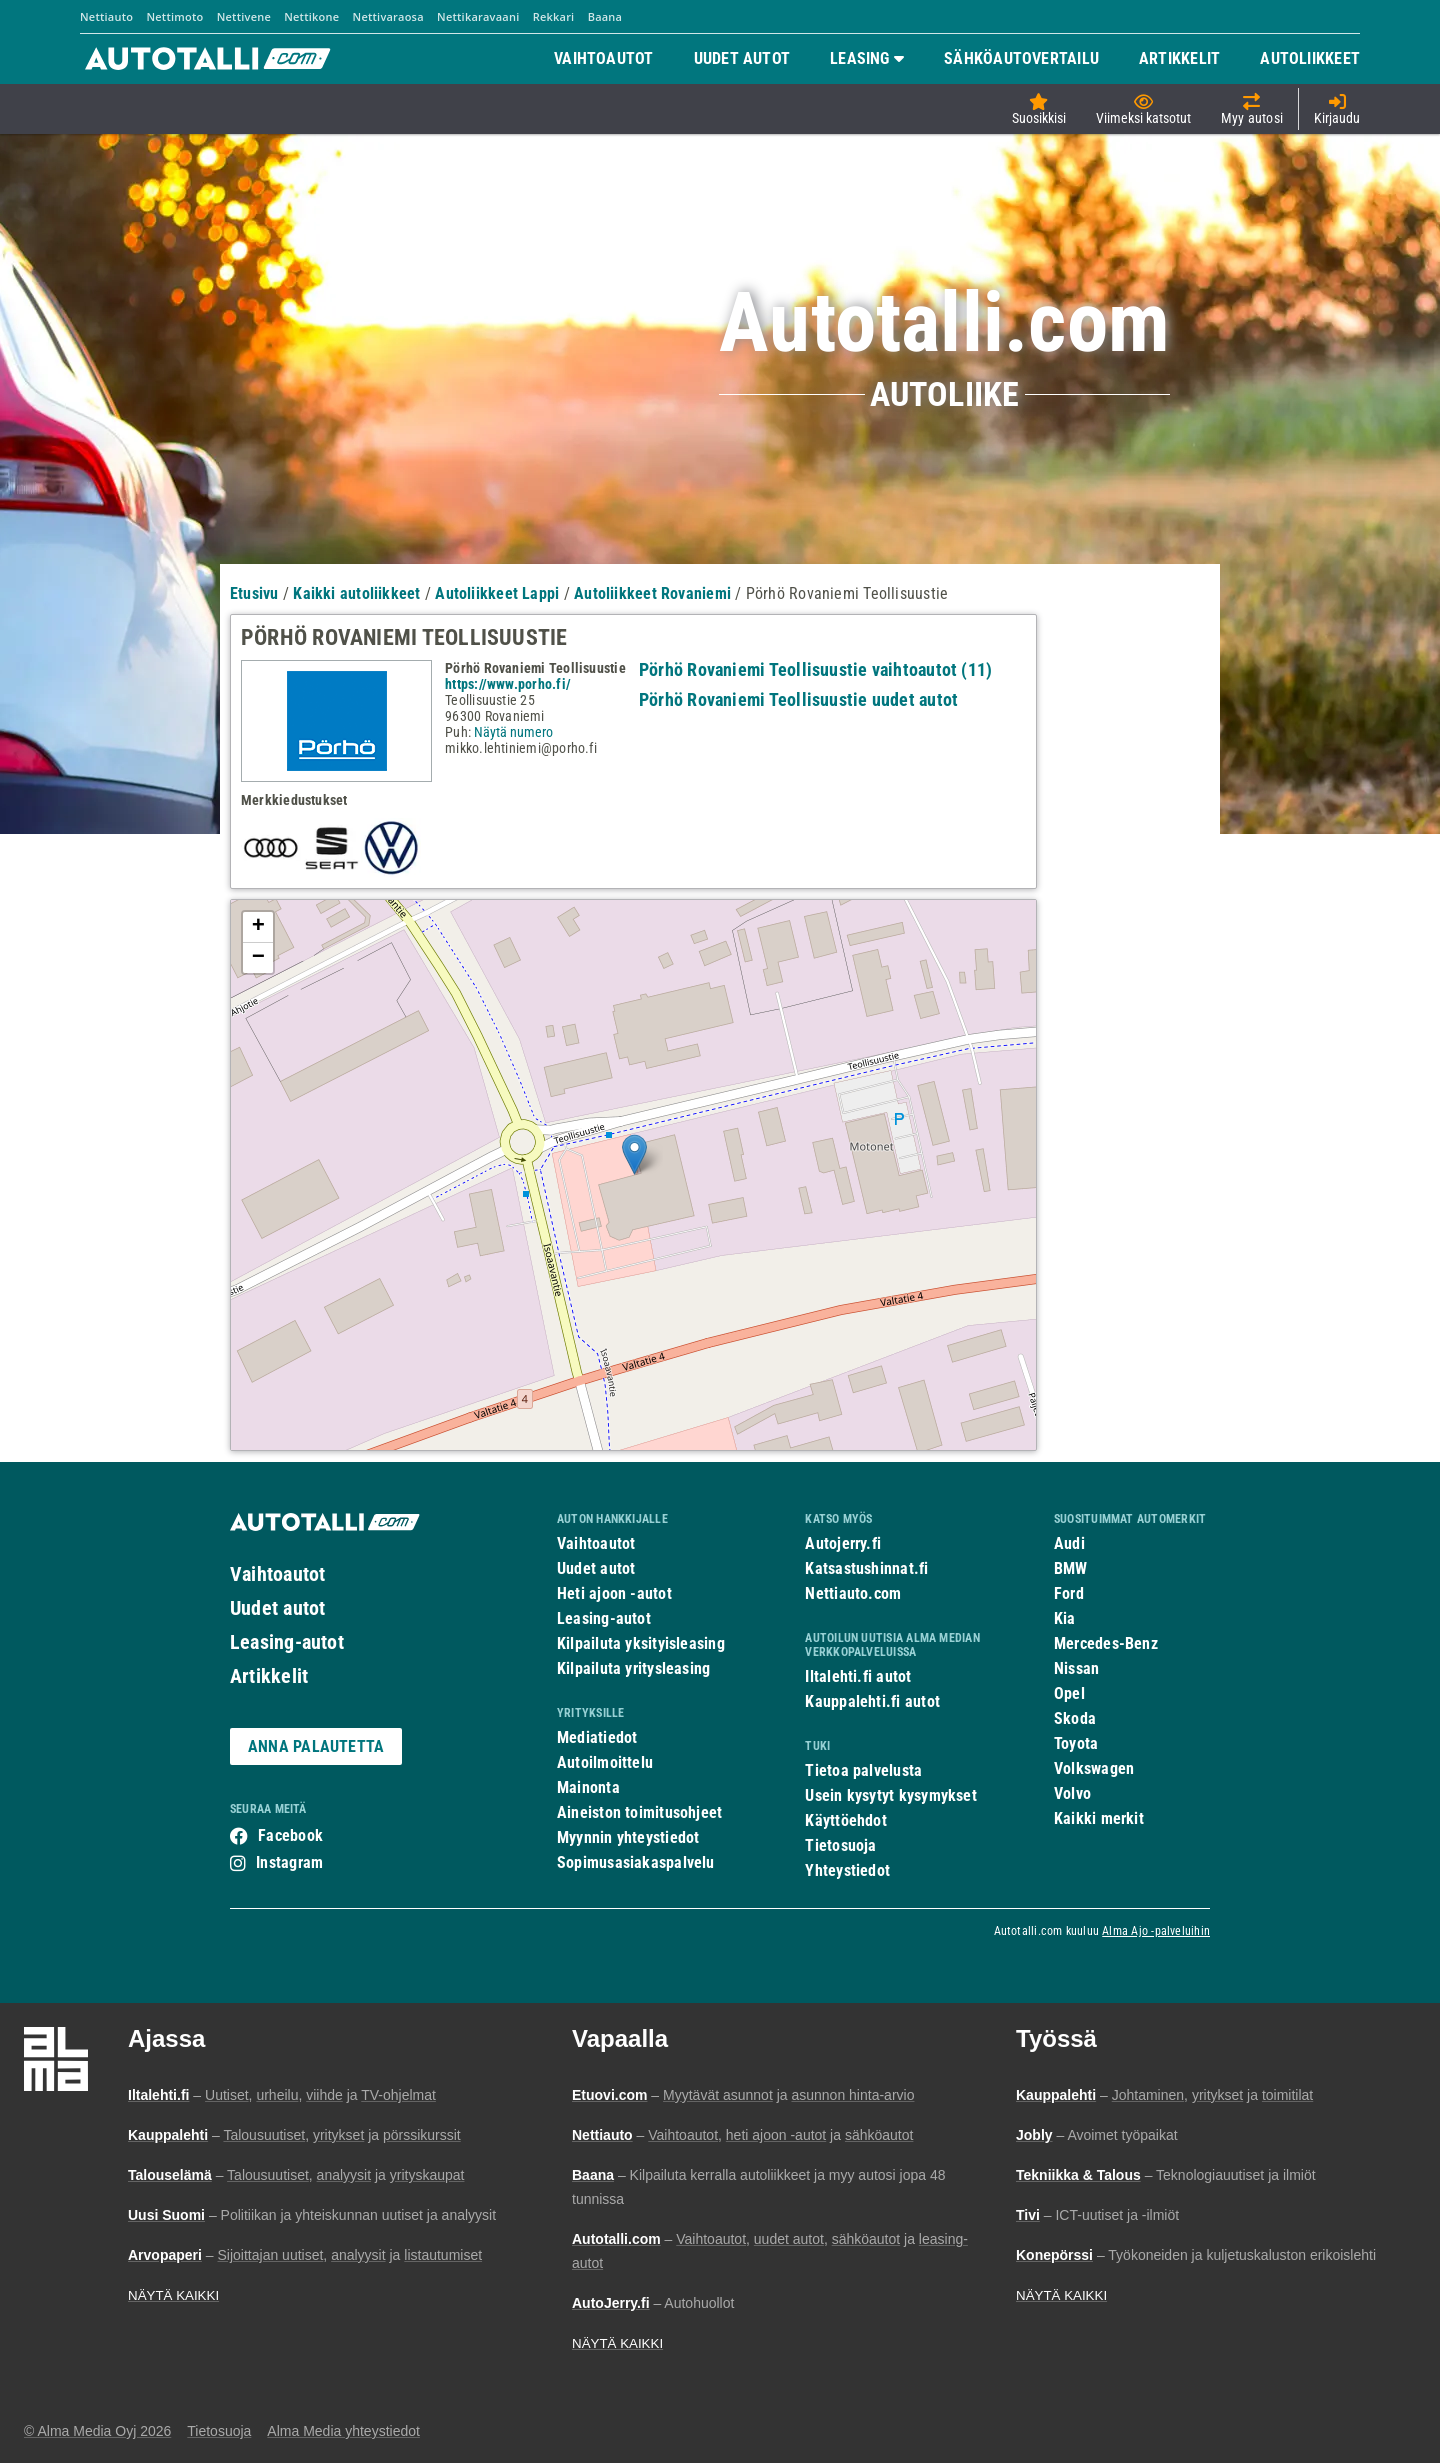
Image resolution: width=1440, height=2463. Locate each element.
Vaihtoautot (277, 1574)
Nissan (1076, 1668)
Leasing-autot (287, 1642)
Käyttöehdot (845, 1820)
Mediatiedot (597, 1737)
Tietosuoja (840, 1845)
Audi (1069, 1543)
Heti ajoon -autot (614, 1593)
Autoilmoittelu (605, 1762)
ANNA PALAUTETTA (316, 1746)
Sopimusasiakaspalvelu (636, 1862)
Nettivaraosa (388, 16)
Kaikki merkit (1099, 1818)
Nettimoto (174, 16)
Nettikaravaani (478, 16)
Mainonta (588, 1787)
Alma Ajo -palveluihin (1156, 1931)
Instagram (289, 1862)
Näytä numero (513, 732)
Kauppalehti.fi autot (872, 1701)
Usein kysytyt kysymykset (890, 1795)
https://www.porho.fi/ (508, 684)
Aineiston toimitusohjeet (639, 1812)
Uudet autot (277, 1608)
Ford (1069, 1593)
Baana (605, 16)
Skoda (1075, 1718)
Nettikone (311, 16)
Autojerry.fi (843, 1543)
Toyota (1076, 1743)
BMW (1071, 1568)
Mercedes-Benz (1106, 1643)
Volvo (1072, 1793)
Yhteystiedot (847, 1870)
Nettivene (244, 16)
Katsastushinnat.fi (866, 1568)
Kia (1065, 1618)
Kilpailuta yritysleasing (633, 1668)
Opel (1069, 1693)
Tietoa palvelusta (863, 1770)
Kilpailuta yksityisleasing (641, 1643)
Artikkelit (269, 1676)
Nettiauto (106, 16)
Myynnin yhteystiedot (628, 1837)
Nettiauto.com (853, 1593)
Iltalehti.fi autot (858, 1676)
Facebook (290, 1835)
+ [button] (258, 927)
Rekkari (554, 16)
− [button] (258, 958)
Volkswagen (1094, 1768)
